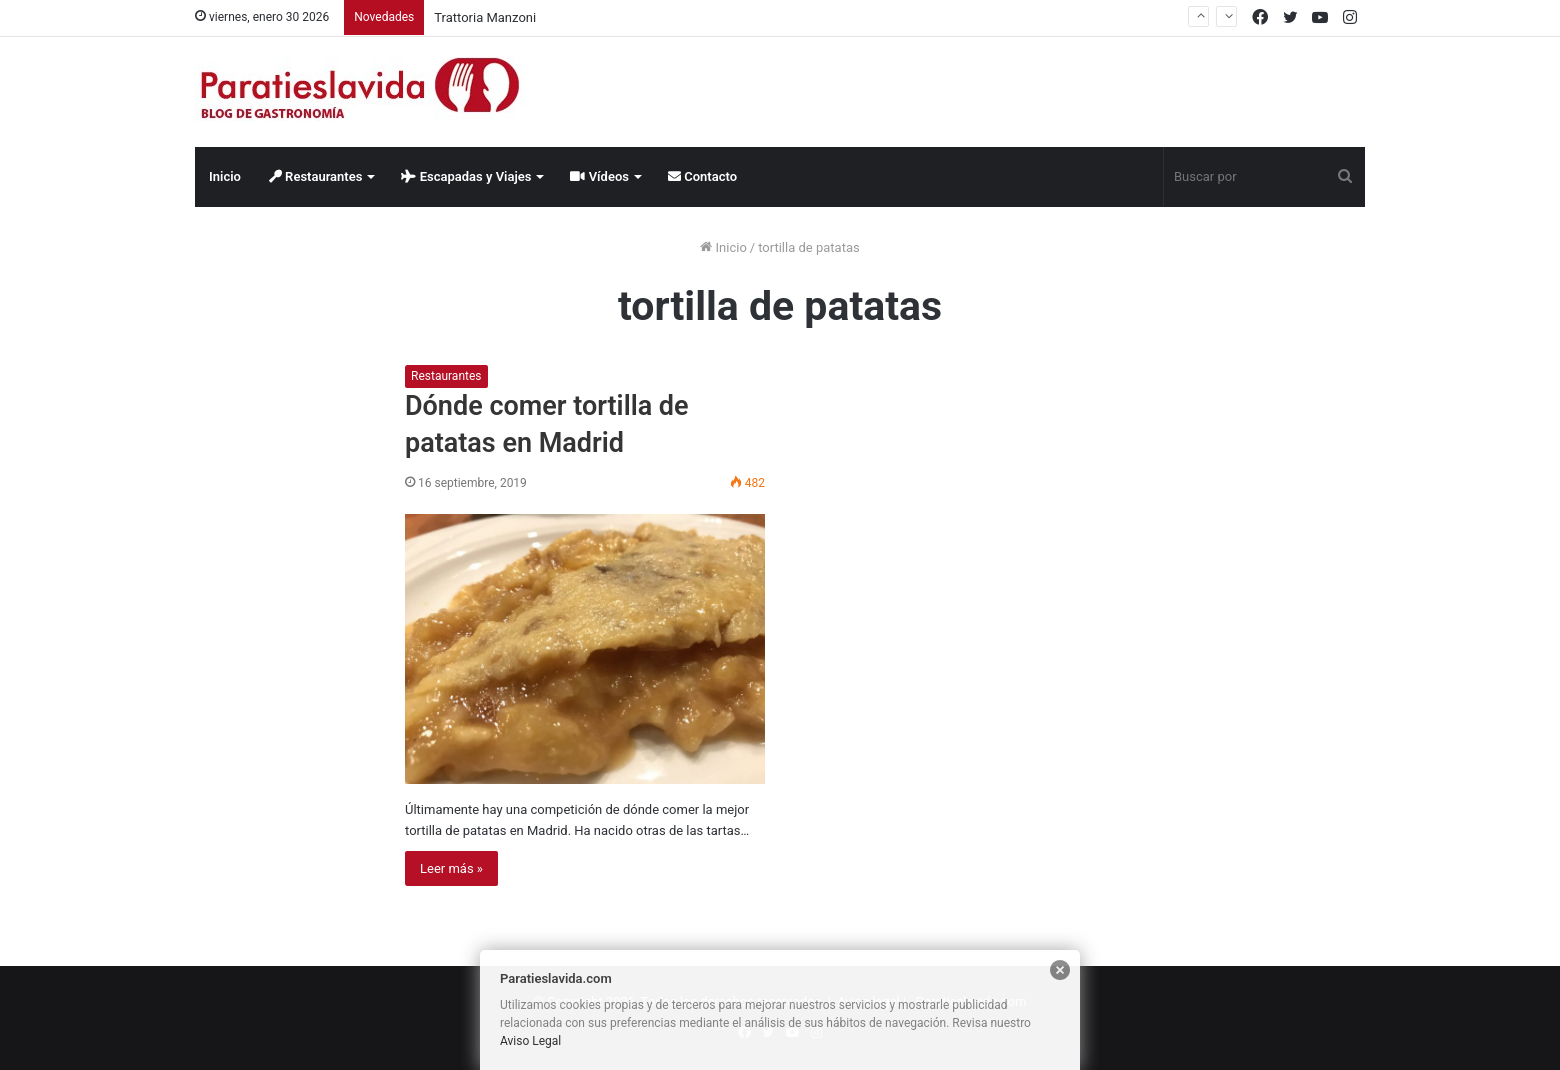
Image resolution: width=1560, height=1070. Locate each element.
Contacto (702, 176)
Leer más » (451, 868)
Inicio (225, 176)
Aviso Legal (530, 1041)
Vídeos (599, 176)
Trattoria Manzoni (485, 17)
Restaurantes (316, 176)
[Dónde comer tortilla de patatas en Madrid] (585, 649)
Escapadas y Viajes (466, 176)
